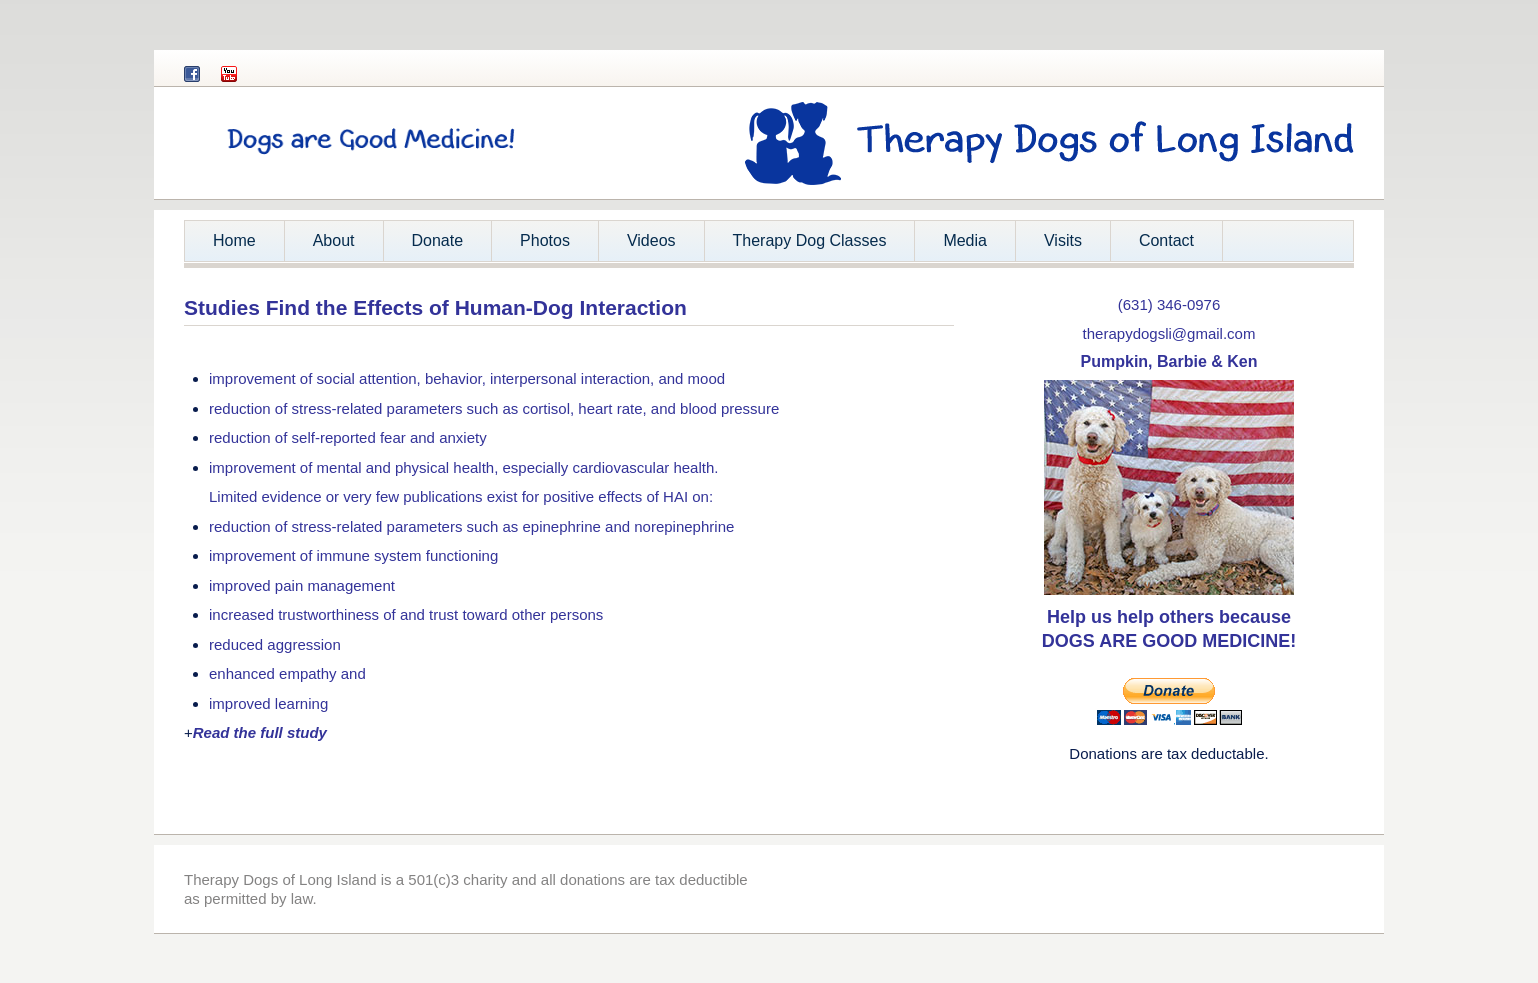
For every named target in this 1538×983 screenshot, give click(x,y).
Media (965, 240)
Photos (545, 240)
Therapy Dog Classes (810, 240)
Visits (1063, 240)
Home (234, 240)
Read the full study (260, 732)
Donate (438, 240)
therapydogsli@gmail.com (1169, 333)
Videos (651, 240)
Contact (1166, 240)
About (327, 246)
